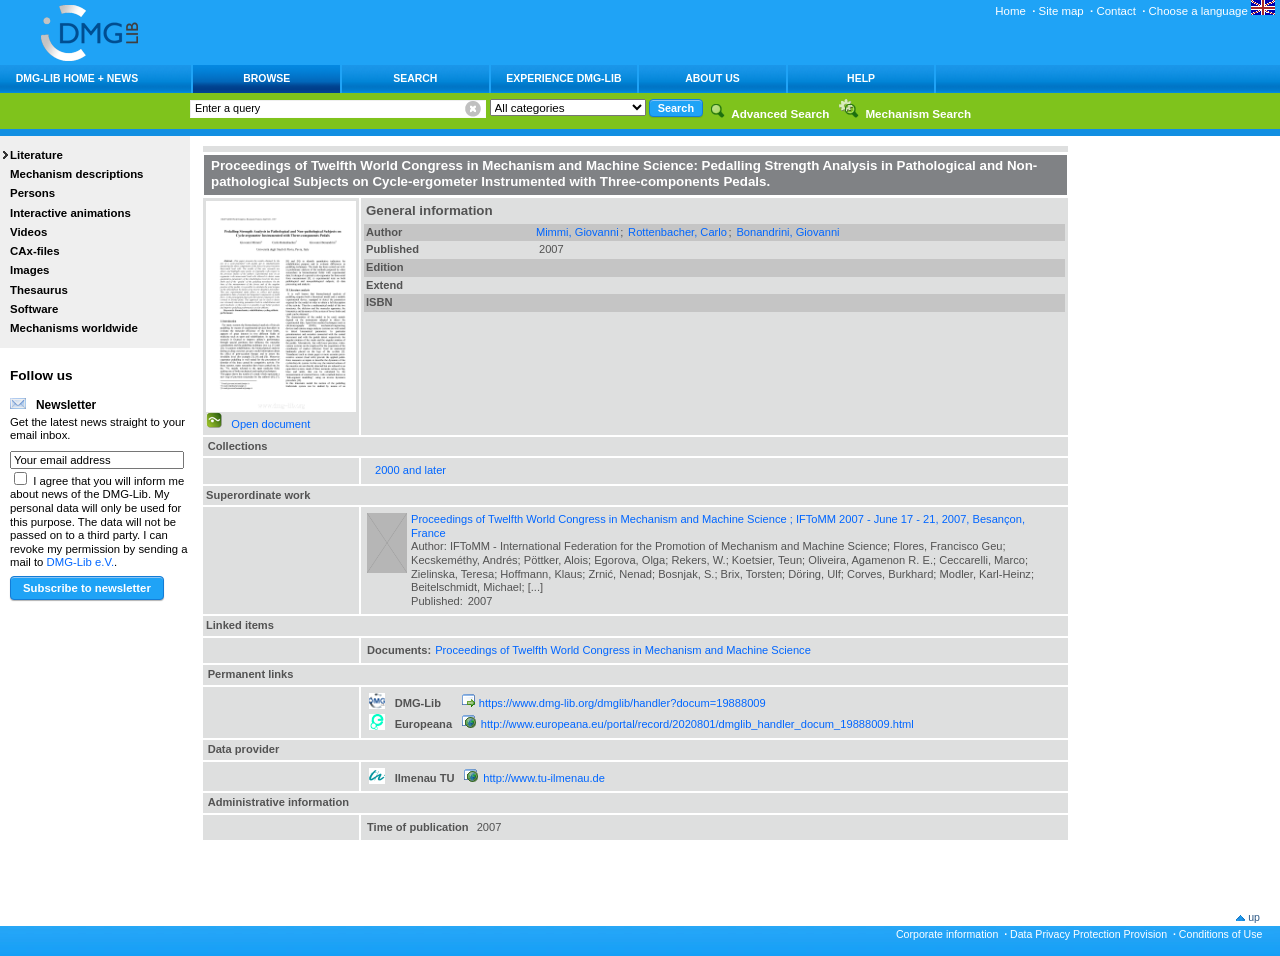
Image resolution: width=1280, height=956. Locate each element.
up (1254, 917)
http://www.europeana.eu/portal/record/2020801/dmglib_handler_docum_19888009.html (697, 724)
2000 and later (410, 470)
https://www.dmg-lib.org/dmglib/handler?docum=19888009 (622, 703)
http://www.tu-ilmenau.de (544, 778)
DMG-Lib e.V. (81, 562)
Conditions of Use (1221, 934)
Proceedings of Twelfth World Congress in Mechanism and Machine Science (623, 650)
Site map (1061, 11)
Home (1010, 11)
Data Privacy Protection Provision (1088, 934)
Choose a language (1212, 11)
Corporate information (947, 934)
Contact (1115, 11)
